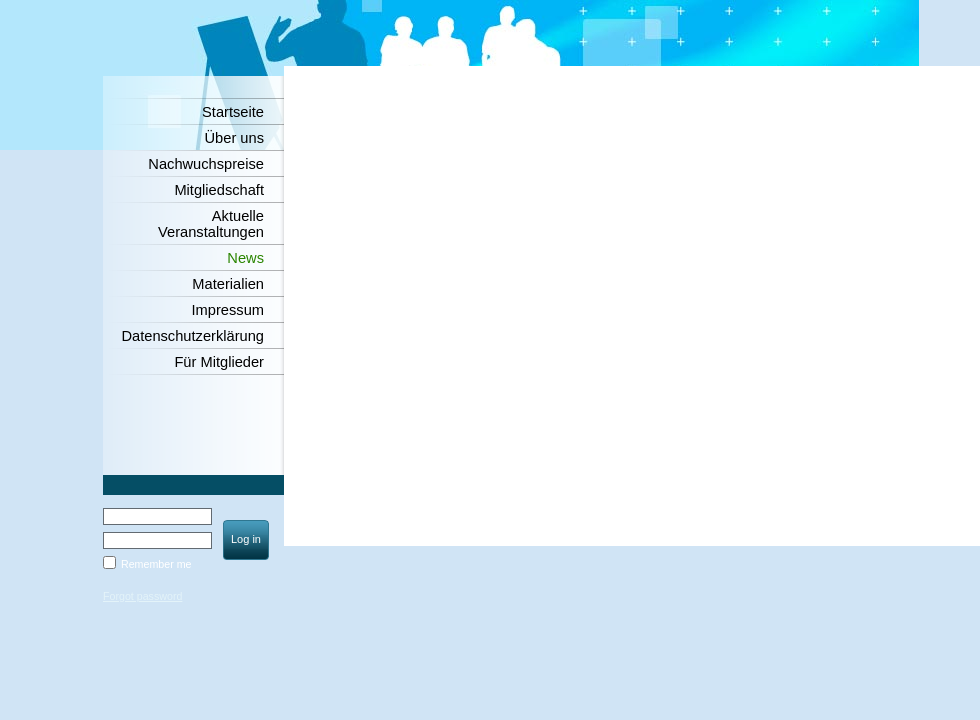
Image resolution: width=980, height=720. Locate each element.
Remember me (156, 564)
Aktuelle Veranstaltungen (211, 224)
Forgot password (142, 596)
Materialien (228, 284)
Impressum (228, 310)
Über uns (234, 138)
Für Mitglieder (219, 362)
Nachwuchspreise (206, 164)
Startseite (233, 112)
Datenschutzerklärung (192, 336)
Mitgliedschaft (219, 190)
